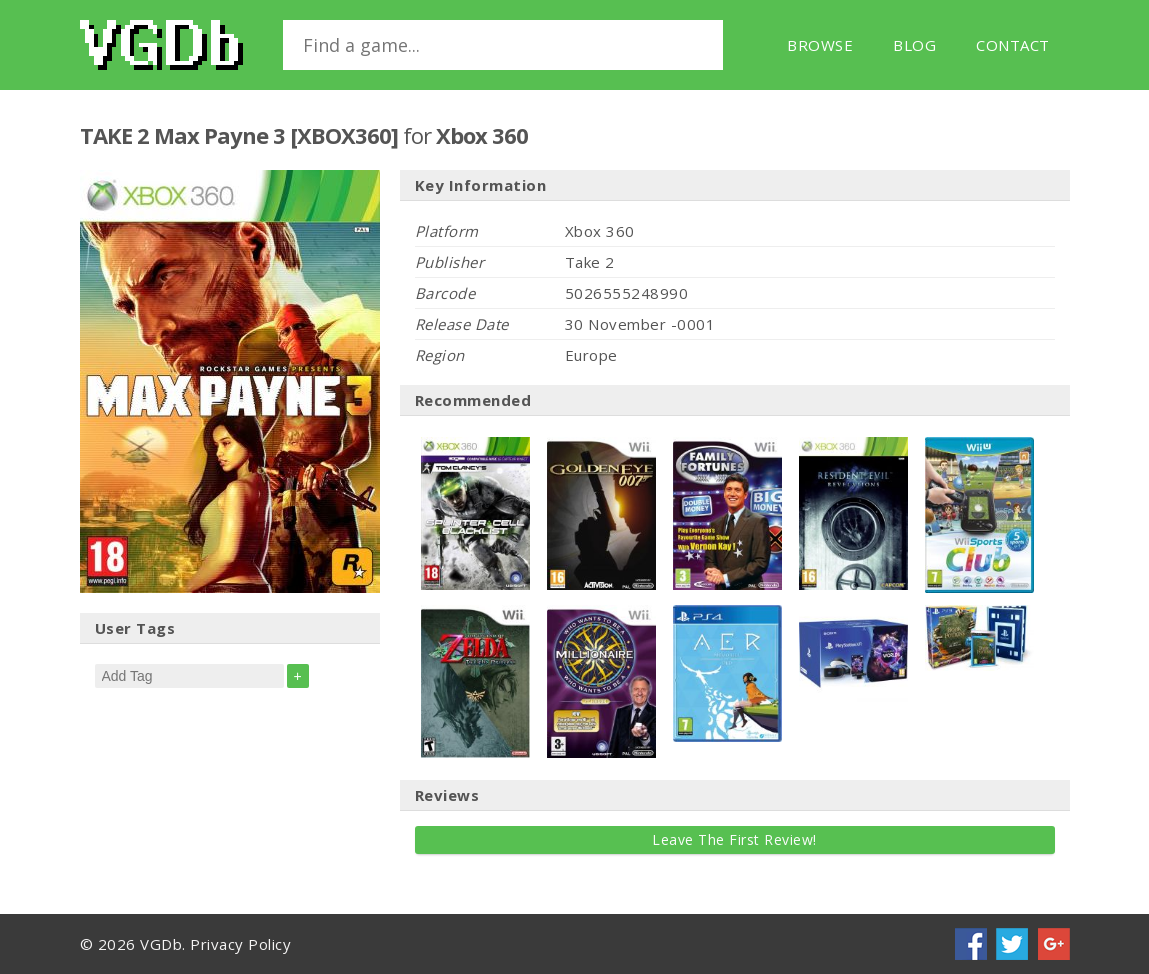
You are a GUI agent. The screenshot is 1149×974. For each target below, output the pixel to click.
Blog (914, 45)
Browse (820, 45)
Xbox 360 (482, 135)
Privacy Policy (240, 944)
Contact (1013, 45)
